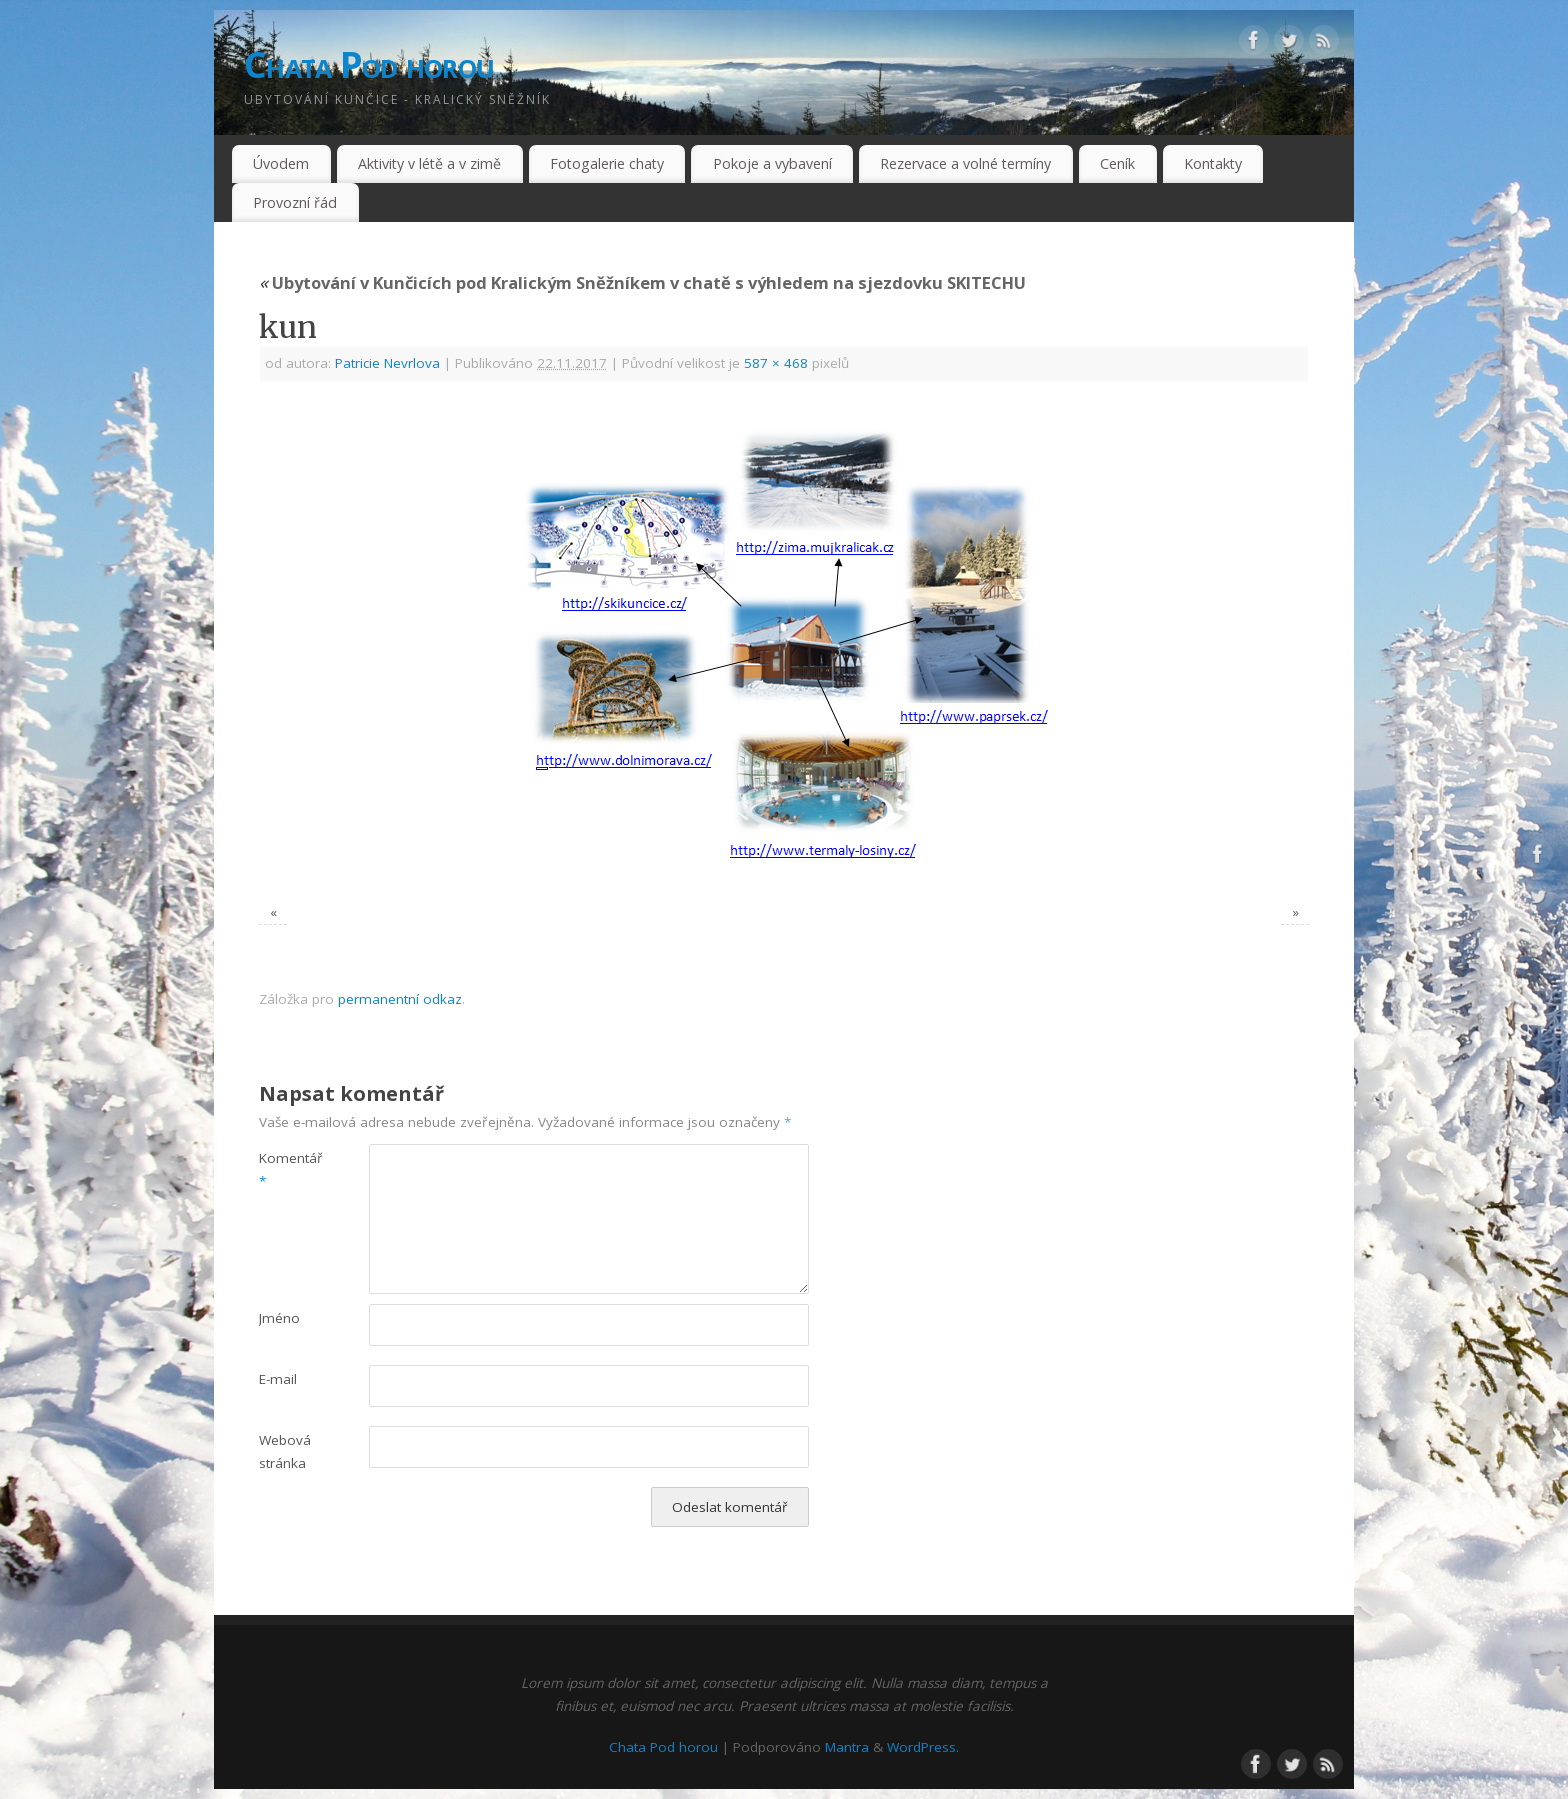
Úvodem (281, 163)
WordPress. (923, 1747)
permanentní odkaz (400, 999)
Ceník (1117, 163)
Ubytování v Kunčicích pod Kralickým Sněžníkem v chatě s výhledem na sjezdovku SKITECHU (642, 282)
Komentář (286, 1169)
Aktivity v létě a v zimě (429, 163)
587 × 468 (776, 363)
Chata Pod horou (369, 64)
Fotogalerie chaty (607, 163)
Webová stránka (285, 1451)
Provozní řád (295, 202)
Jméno (279, 1318)
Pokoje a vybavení (772, 163)
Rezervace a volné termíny (965, 163)
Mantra (847, 1747)
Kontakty (1213, 163)
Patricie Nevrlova (387, 363)
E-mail (278, 1379)
